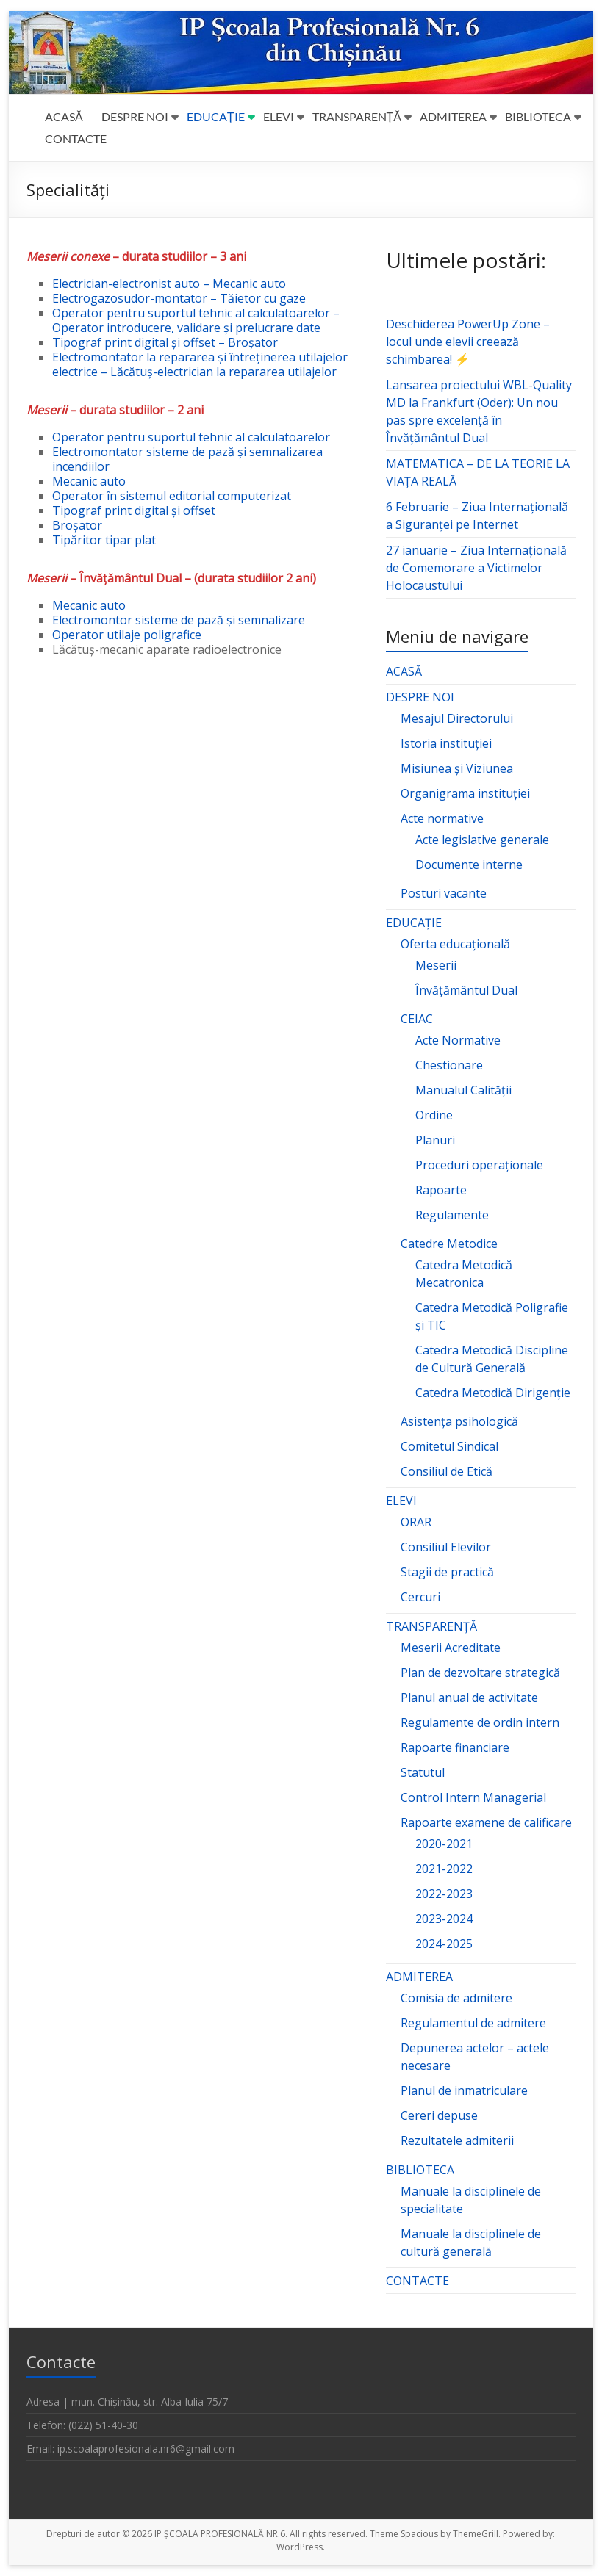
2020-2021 (444, 1844)
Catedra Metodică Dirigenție (492, 1393)
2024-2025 (444, 1943)
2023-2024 (444, 1919)
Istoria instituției (446, 743)
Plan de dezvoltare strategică (480, 1672)
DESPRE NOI (134, 116)
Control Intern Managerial (473, 1797)
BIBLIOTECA (538, 116)
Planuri (435, 1140)
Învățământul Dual (466, 990)
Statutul (423, 1772)
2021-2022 (444, 1869)
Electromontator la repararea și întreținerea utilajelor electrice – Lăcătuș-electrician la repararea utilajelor (200, 364)
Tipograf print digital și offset (133, 510)
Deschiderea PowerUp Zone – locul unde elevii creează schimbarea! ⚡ (468, 341)
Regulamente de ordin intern (480, 1722)
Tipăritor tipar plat (104, 540)
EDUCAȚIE (216, 116)
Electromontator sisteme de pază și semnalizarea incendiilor (187, 459)
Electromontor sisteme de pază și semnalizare (178, 620)
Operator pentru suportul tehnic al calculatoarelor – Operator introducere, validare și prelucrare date (196, 320)
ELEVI (278, 116)
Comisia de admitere (456, 1998)
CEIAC (417, 1019)
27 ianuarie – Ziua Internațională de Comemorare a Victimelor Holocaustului (476, 568)
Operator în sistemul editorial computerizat (171, 496)
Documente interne (469, 864)
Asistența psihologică (459, 1421)
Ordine (434, 1115)
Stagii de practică (447, 1572)
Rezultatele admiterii (457, 2140)
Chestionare (449, 1065)
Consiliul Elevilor (446, 1547)
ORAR (416, 1522)
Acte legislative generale (482, 839)
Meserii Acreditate (451, 1647)
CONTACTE (76, 138)
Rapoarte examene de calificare (486, 1822)
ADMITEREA (453, 116)
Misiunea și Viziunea (457, 768)
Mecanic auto (89, 481)
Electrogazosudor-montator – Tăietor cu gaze (179, 298)
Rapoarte (441, 1190)
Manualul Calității (463, 1090)
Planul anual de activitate (469, 1697)
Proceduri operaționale (479, 1165)
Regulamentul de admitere (473, 2023)
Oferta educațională (455, 944)
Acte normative (442, 818)
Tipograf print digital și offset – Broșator (165, 342)
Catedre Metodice (449, 1243)
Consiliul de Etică (446, 1471)
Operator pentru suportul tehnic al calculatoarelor (191, 437)
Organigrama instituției (465, 793)
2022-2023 (444, 1894)
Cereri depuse (439, 2115)
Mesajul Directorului (457, 718)
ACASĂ (64, 116)
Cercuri (420, 1597)
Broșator (77, 525)
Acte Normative (458, 1040)
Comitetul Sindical (449, 1446)
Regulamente (452, 1215)
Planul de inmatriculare (464, 2090)
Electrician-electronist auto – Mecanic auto (169, 283)
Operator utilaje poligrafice (126, 635)
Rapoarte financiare (455, 1747)
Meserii (435, 965)
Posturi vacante (444, 893)
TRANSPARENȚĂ (356, 116)
